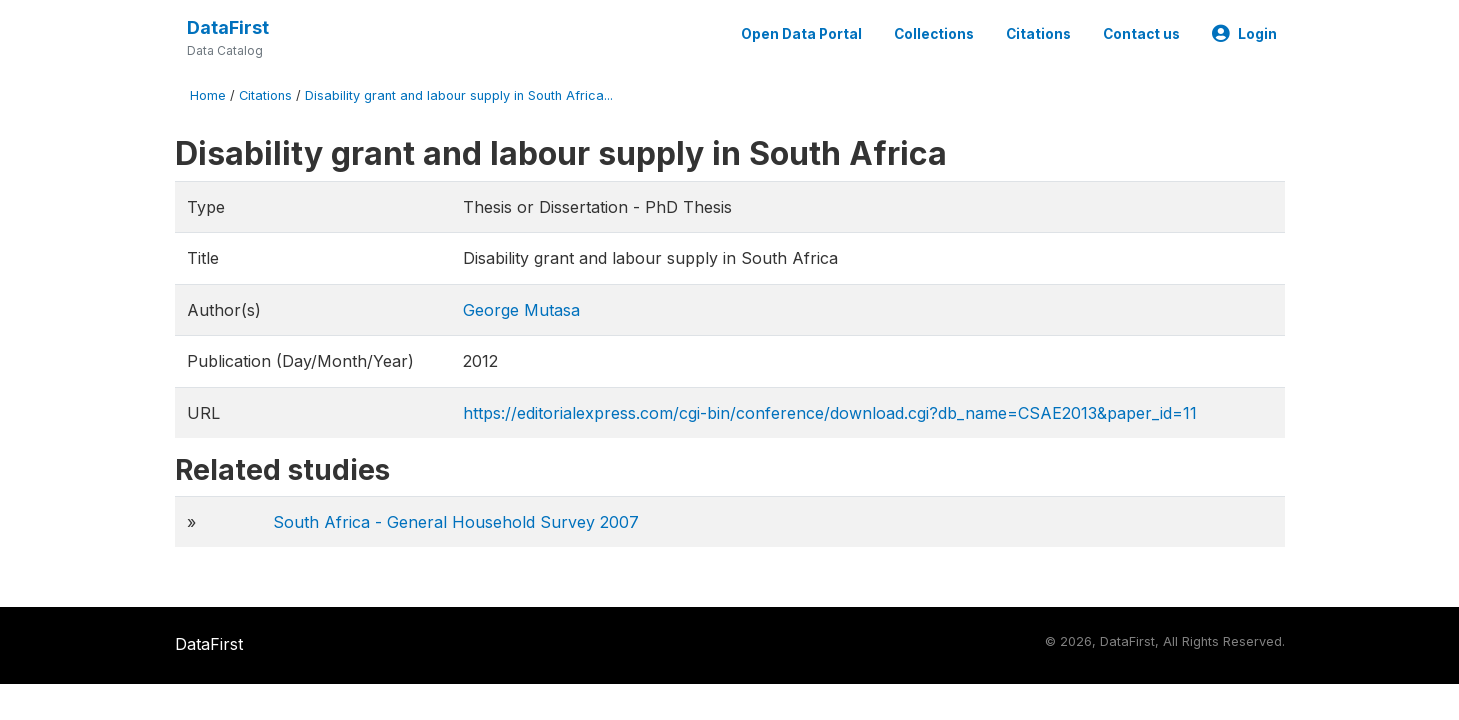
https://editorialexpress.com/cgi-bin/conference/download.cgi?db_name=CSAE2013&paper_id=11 (830, 413)
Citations (1038, 34)
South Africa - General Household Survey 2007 (456, 522)
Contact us (1141, 34)
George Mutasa (521, 310)
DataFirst (228, 27)
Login (1244, 34)
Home (208, 95)
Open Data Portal (801, 34)
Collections (934, 34)
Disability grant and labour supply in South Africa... (459, 95)
